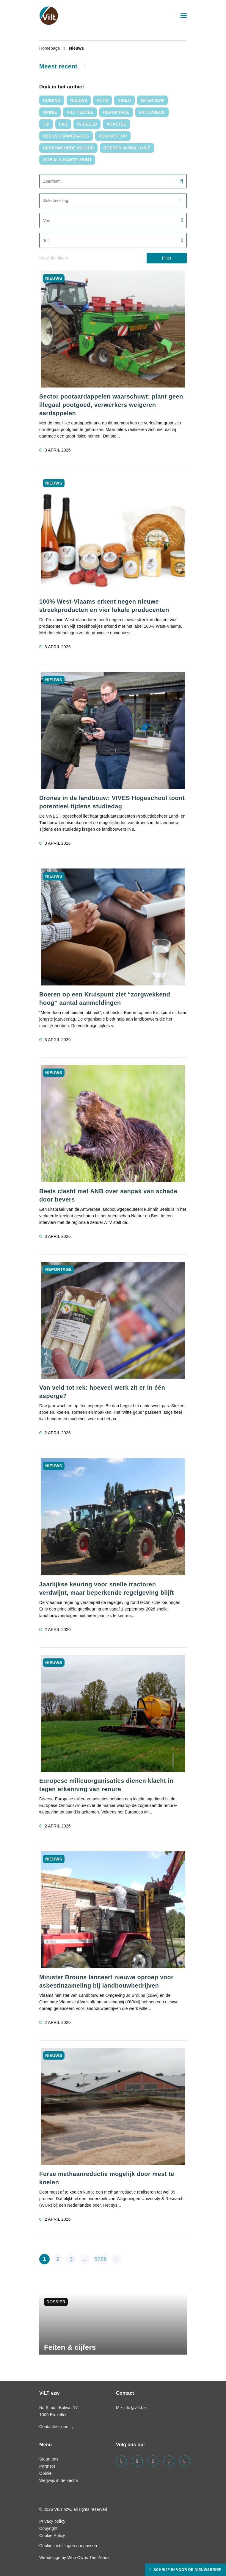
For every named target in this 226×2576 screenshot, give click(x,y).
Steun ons (48, 2459)
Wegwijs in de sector (58, 2480)
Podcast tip (113, 136)
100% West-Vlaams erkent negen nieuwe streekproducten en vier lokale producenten (104, 605)
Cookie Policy (52, 2535)
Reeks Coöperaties (66, 136)
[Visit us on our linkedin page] (137, 2460)
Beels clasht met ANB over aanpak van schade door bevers (108, 1195)
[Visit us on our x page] (168, 2460)
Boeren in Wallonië (126, 148)
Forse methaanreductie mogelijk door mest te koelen (106, 2178)
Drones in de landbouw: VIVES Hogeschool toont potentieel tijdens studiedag (112, 802)
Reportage (116, 112)
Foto (102, 100)
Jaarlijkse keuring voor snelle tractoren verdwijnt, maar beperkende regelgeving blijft (106, 1588)
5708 (101, 2259)
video (124, 100)
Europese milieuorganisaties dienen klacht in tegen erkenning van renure (106, 1784)
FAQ (63, 124)
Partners (47, 2466)
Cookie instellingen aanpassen (68, 2545)
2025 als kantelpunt (67, 159)
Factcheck (152, 112)
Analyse (116, 124)
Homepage (50, 48)
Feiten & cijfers (70, 2347)
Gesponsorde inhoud (68, 148)
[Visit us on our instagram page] (152, 2460)
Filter (166, 258)
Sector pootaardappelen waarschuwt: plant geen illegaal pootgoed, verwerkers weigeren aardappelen (111, 404)
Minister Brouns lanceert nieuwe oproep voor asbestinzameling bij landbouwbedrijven (106, 1981)
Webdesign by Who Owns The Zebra (74, 2557)
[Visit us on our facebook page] (121, 2460)
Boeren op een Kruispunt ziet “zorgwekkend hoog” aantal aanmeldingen (104, 998)
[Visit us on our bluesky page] (184, 2460)
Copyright (48, 2528)
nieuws (78, 100)
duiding (52, 100)
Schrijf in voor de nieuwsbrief (186, 2570)
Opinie (50, 112)
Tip (46, 124)
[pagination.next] (117, 2259)
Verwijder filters (53, 258)
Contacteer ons (56, 2426)
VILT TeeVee (80, 112)
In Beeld (87, 124)
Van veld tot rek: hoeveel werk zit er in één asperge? (102, 1391)
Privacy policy (52, 2521)
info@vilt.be (134, 2407)
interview (152, 100)
